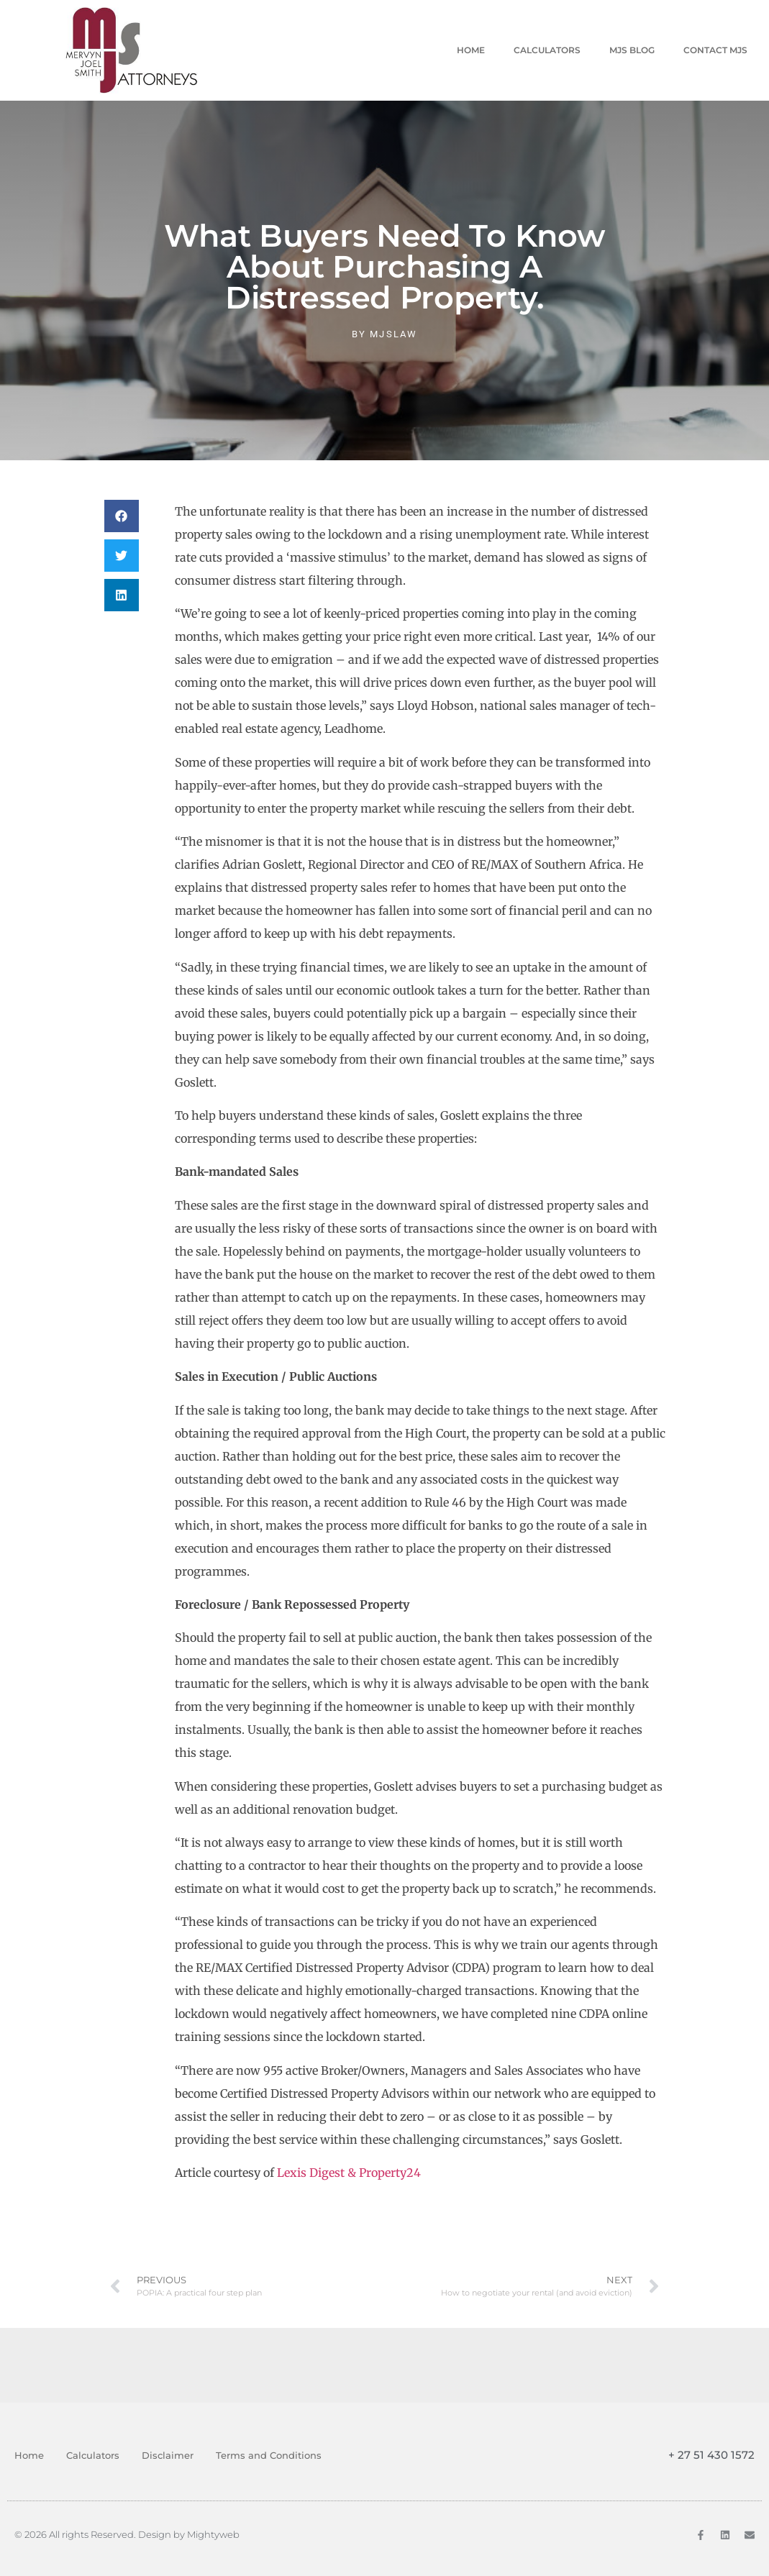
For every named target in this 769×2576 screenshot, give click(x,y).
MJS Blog (632, 50)
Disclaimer (168, 2455)
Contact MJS (715, 50)
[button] (121, 516)
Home (471, 50)
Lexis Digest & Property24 (349, 2172)
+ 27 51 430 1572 (711, 2455)
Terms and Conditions (269, 2455)
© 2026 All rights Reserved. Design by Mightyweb (127, 2534)
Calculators (547, 50)
